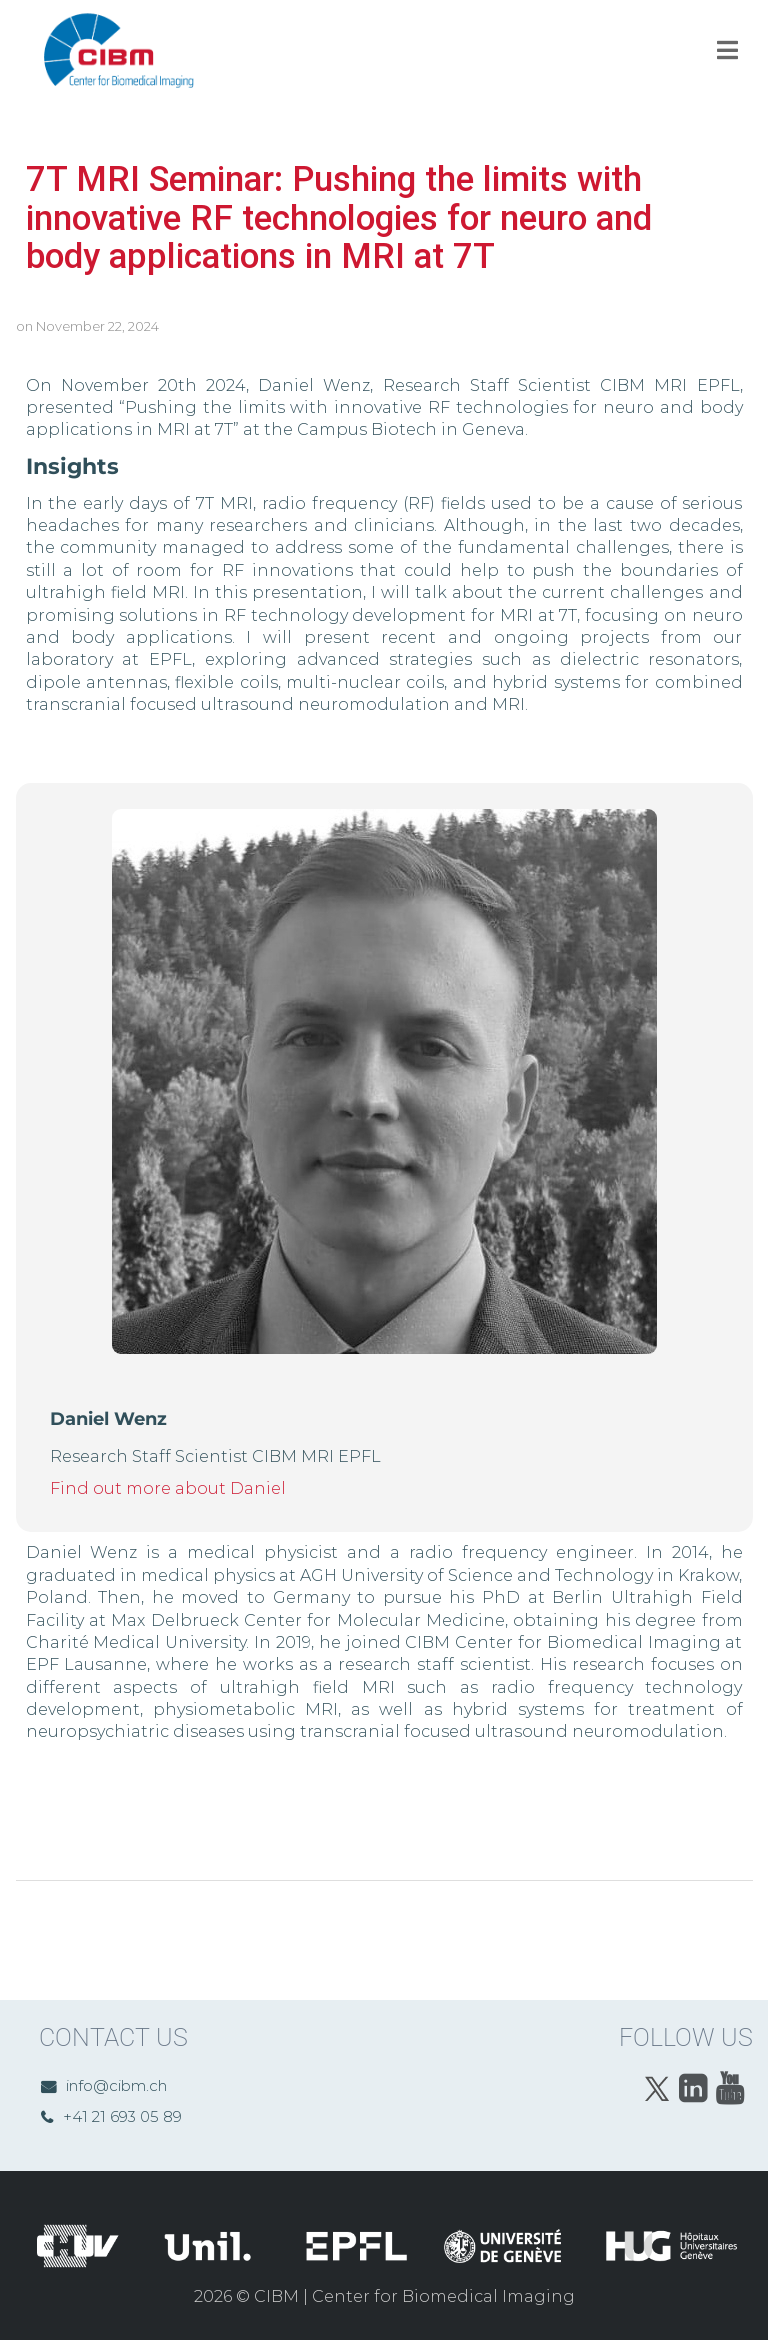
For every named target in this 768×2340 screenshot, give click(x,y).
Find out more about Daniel (168, 1488)
